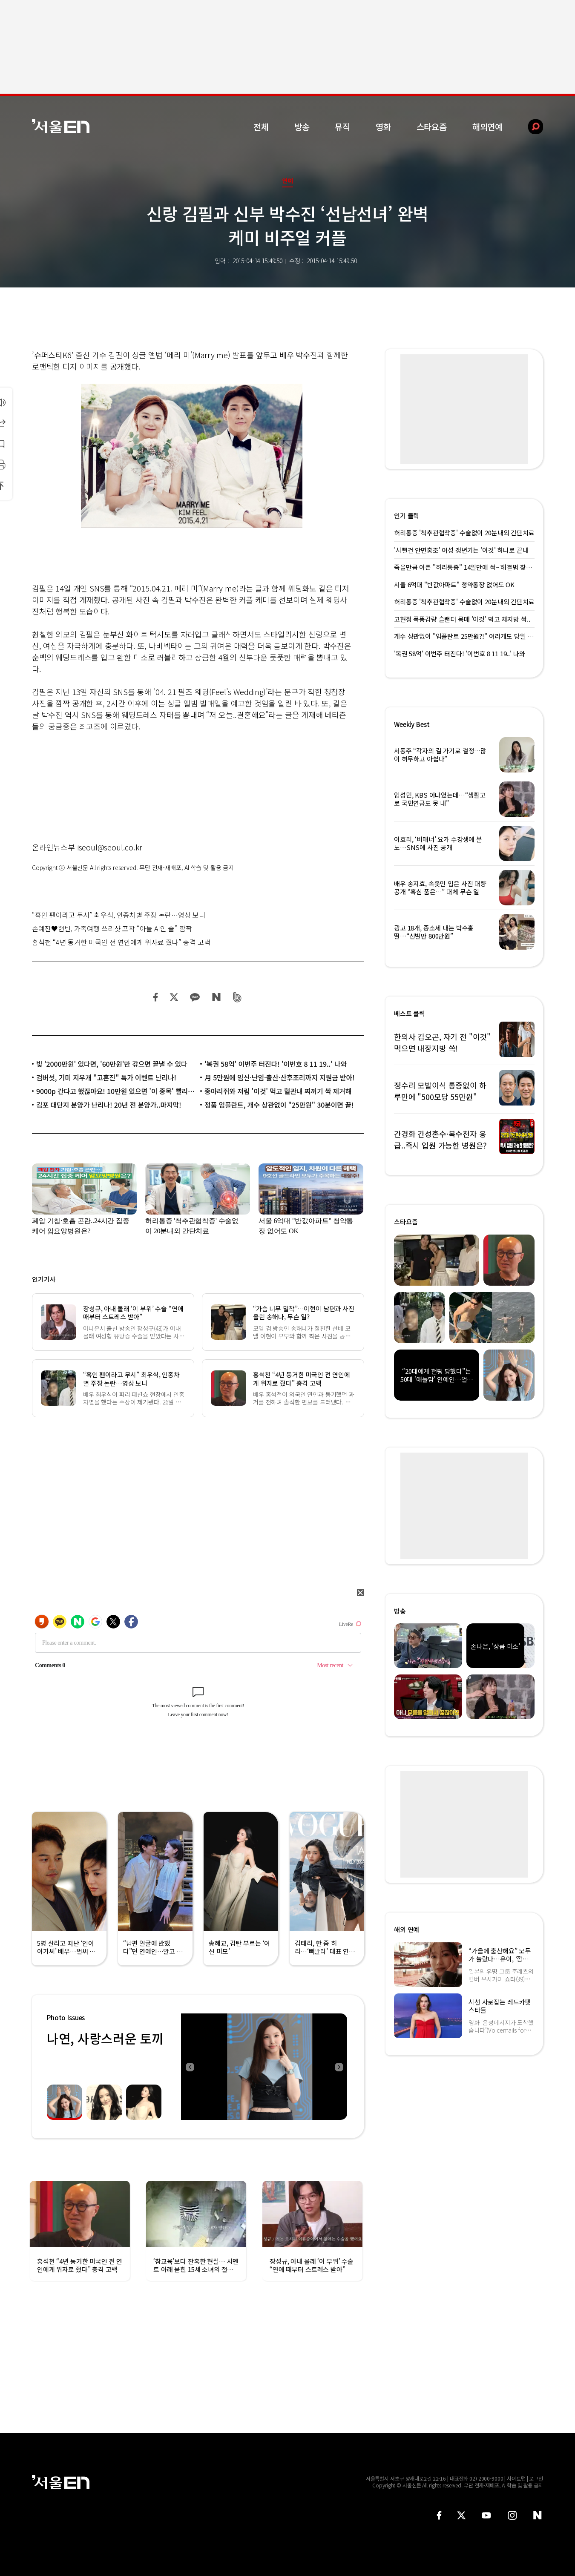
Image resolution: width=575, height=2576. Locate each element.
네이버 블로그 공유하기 (216, 997)
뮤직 (342, 127)
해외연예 (487, 127)
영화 (383, 127)
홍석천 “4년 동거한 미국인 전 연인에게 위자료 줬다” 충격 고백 (121, 942)
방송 (302, 127)
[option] (264, 2066)
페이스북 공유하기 (155, 997)
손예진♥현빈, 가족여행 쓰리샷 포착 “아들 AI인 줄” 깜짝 (112, 928)
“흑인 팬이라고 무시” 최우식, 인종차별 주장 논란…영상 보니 (118, 915)
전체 (261, 127)
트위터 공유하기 (173, 997)
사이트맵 (516, 2478)
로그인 (536, 2478)
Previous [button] (189, 2066)
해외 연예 (406, 1929)
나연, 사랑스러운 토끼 (105, 2038)
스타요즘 (432, 127)
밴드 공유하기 (237, 997)
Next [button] (338, 2066)
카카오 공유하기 (194, 997)
